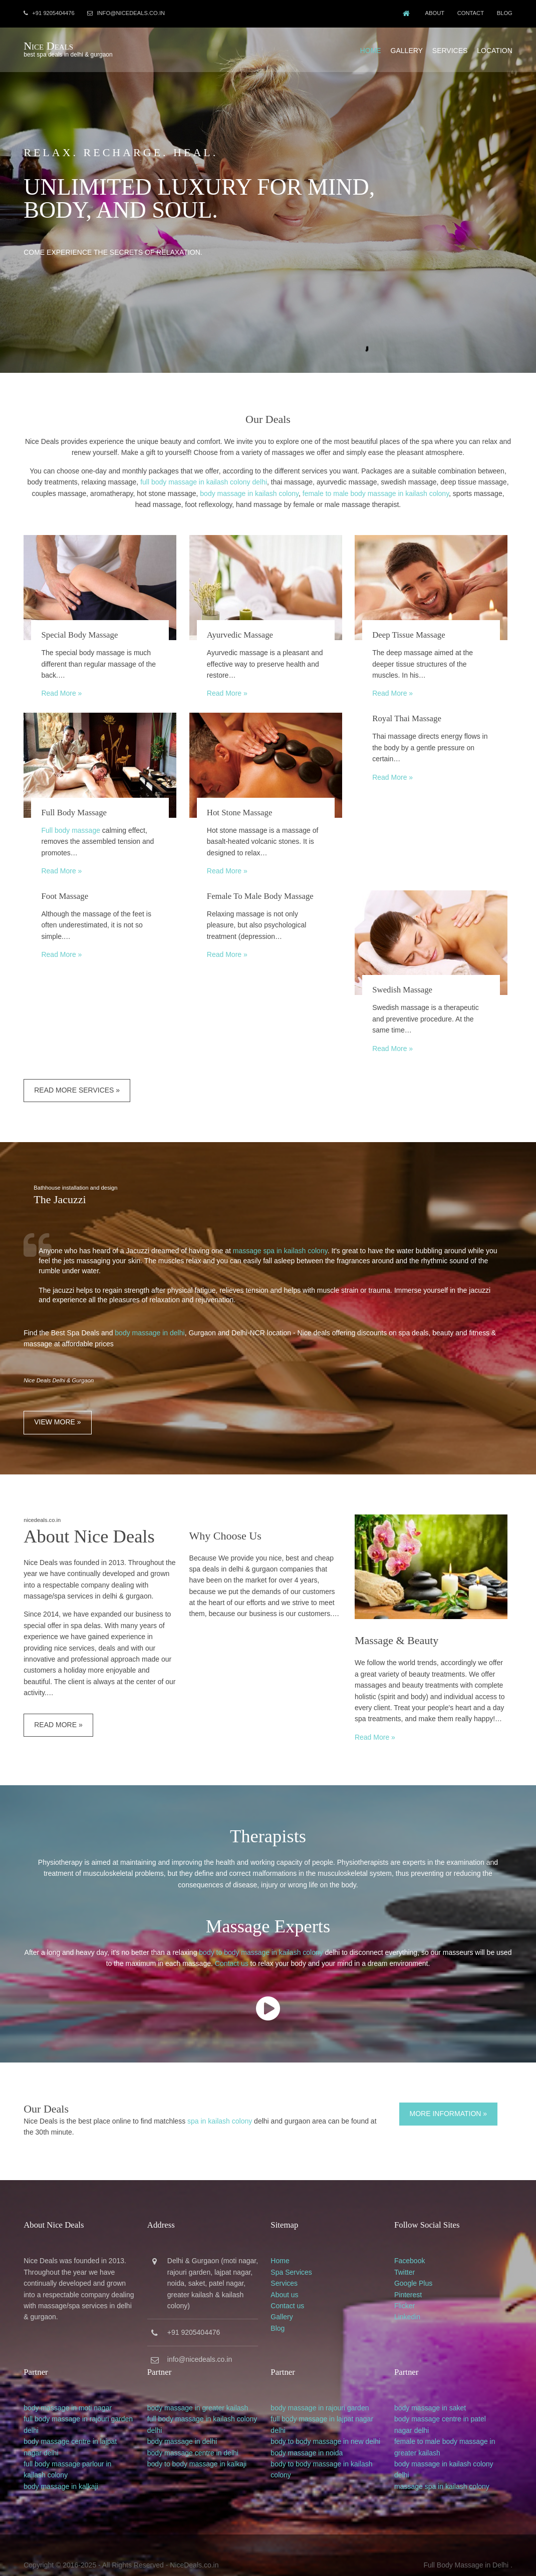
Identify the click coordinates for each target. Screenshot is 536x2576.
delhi (30, 2413)
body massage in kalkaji (60, 2469)
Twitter (412, 2257)
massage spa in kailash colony (279, 1238)
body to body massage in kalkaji (198, 2446)
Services (450, 47)
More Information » (451, 2101)
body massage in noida (312, 2435)
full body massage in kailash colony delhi (203, 476)
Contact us (231, 1951)
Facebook (417, 2246)
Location (495, 47)
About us (289, 2279)
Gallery (407, 47)
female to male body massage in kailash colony (376, 487)
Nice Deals (48, 44)
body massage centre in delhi (194, 2435)
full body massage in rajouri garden (77, 2401)
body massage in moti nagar (67, 2390)
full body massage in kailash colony (204, 2401)
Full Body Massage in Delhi (466, 2545)
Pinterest (415, 2279)
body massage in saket (437, 2390)
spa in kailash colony (219, 2108)
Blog (505, 13)
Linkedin (415, 2302)
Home (371, 47)
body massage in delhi (149, 1320)
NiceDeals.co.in (193, 2545)
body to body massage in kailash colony (261, 1940)
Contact (469, 13)
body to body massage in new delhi (330, 2424)
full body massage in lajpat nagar (327, 2401)
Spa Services (296, 2257)
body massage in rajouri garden (325, 2390)
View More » (57, 1409)
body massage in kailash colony (249, 487)
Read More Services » (76, 1078)
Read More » (61, 688)
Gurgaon (207, 2246)
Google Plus (421, 2268)
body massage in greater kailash (199, 2390)
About (432, 13)
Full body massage (70, 822)
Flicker (412, 2291)
